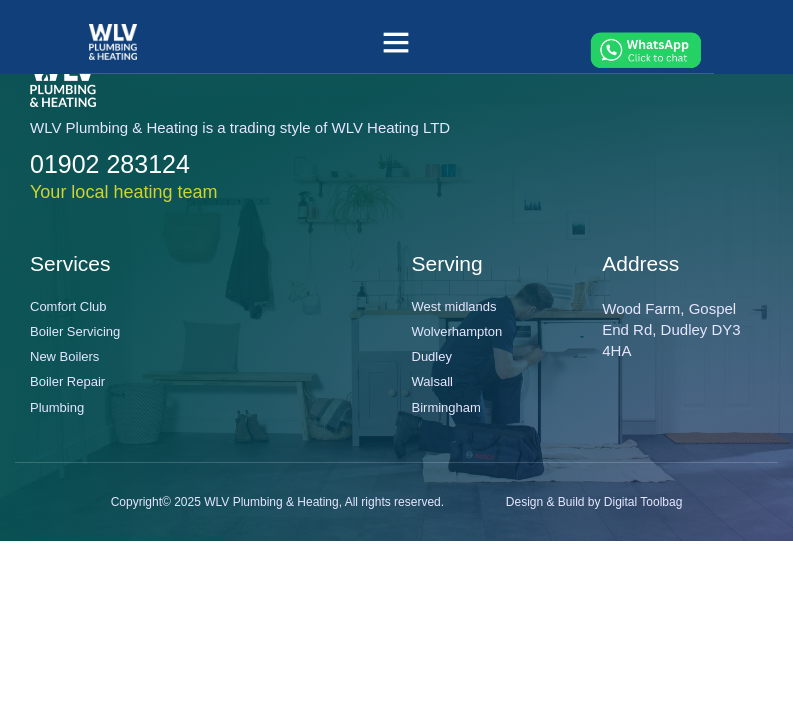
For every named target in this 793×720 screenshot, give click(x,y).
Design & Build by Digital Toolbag (594, 502)
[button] (396, 42)
